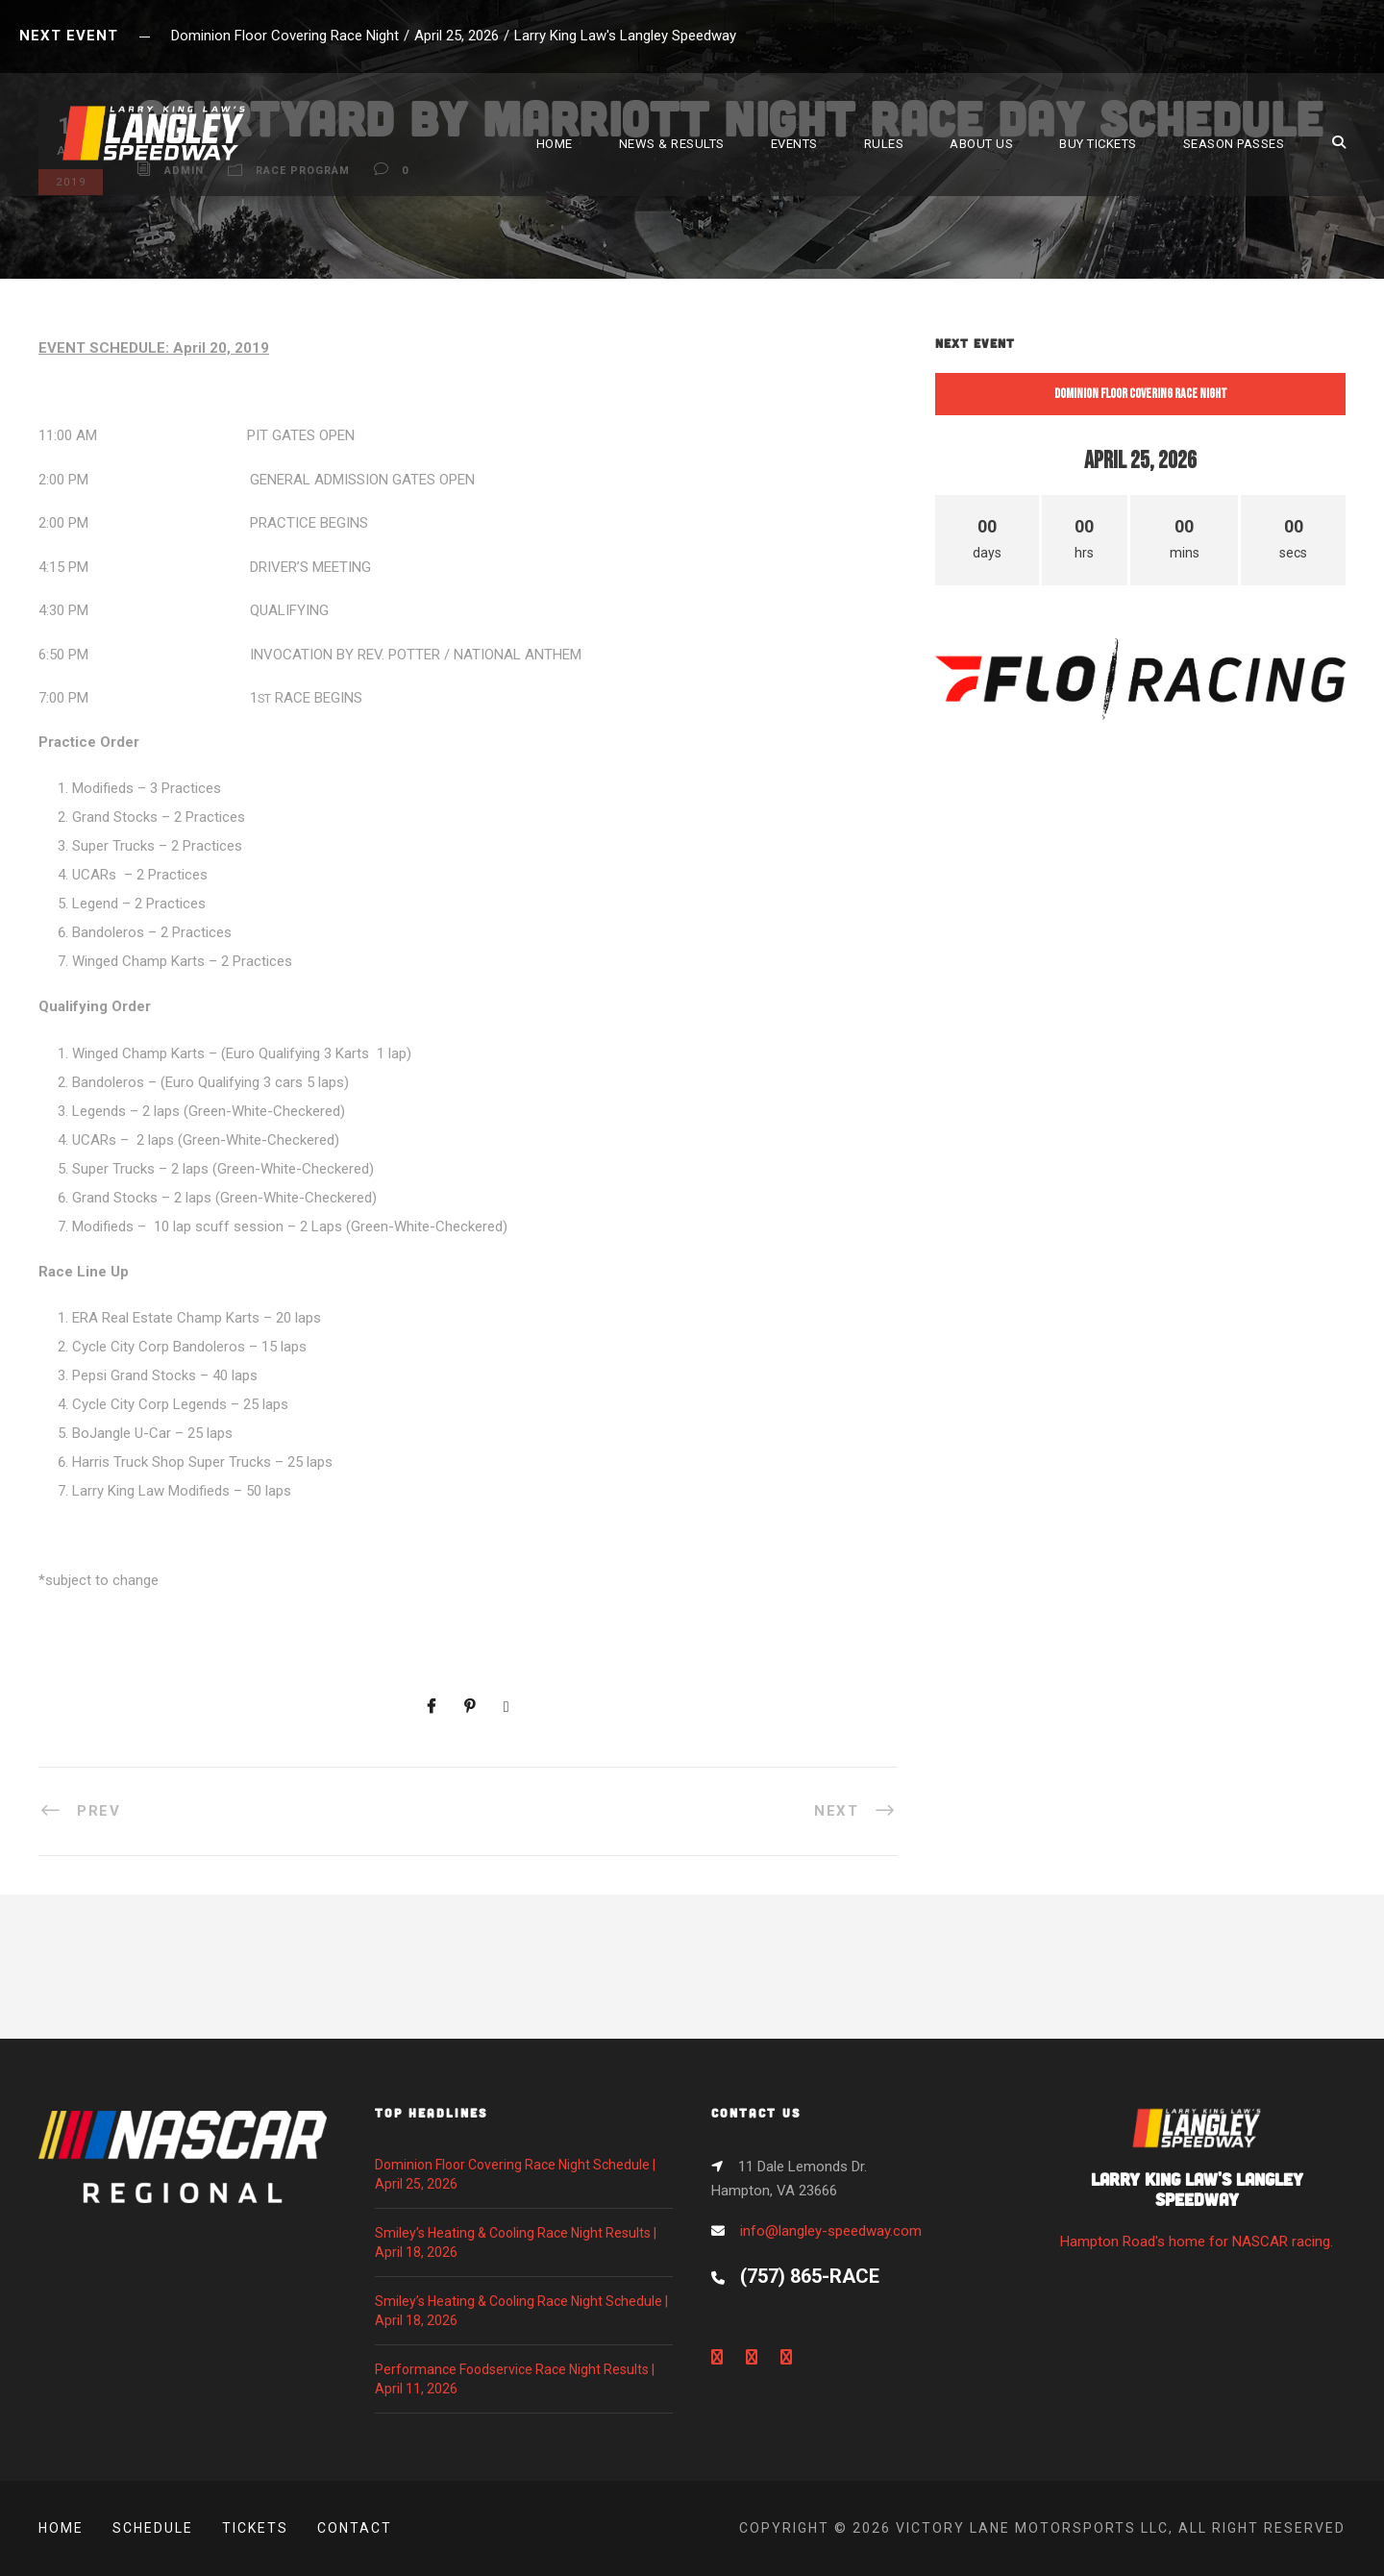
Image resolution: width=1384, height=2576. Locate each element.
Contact (354, 2528)
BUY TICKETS (1098, 143)
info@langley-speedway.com (831, 2231)
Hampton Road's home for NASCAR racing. (1197, 2184)
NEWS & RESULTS (672, 143)
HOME (554, 143)
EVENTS (794, 143)
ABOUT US (981, 143)
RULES (884, 143)
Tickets (255, 2528)
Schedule (152, 2528)
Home (61, 2528)
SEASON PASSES (1234, 143)
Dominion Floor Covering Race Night (1140, 393)
